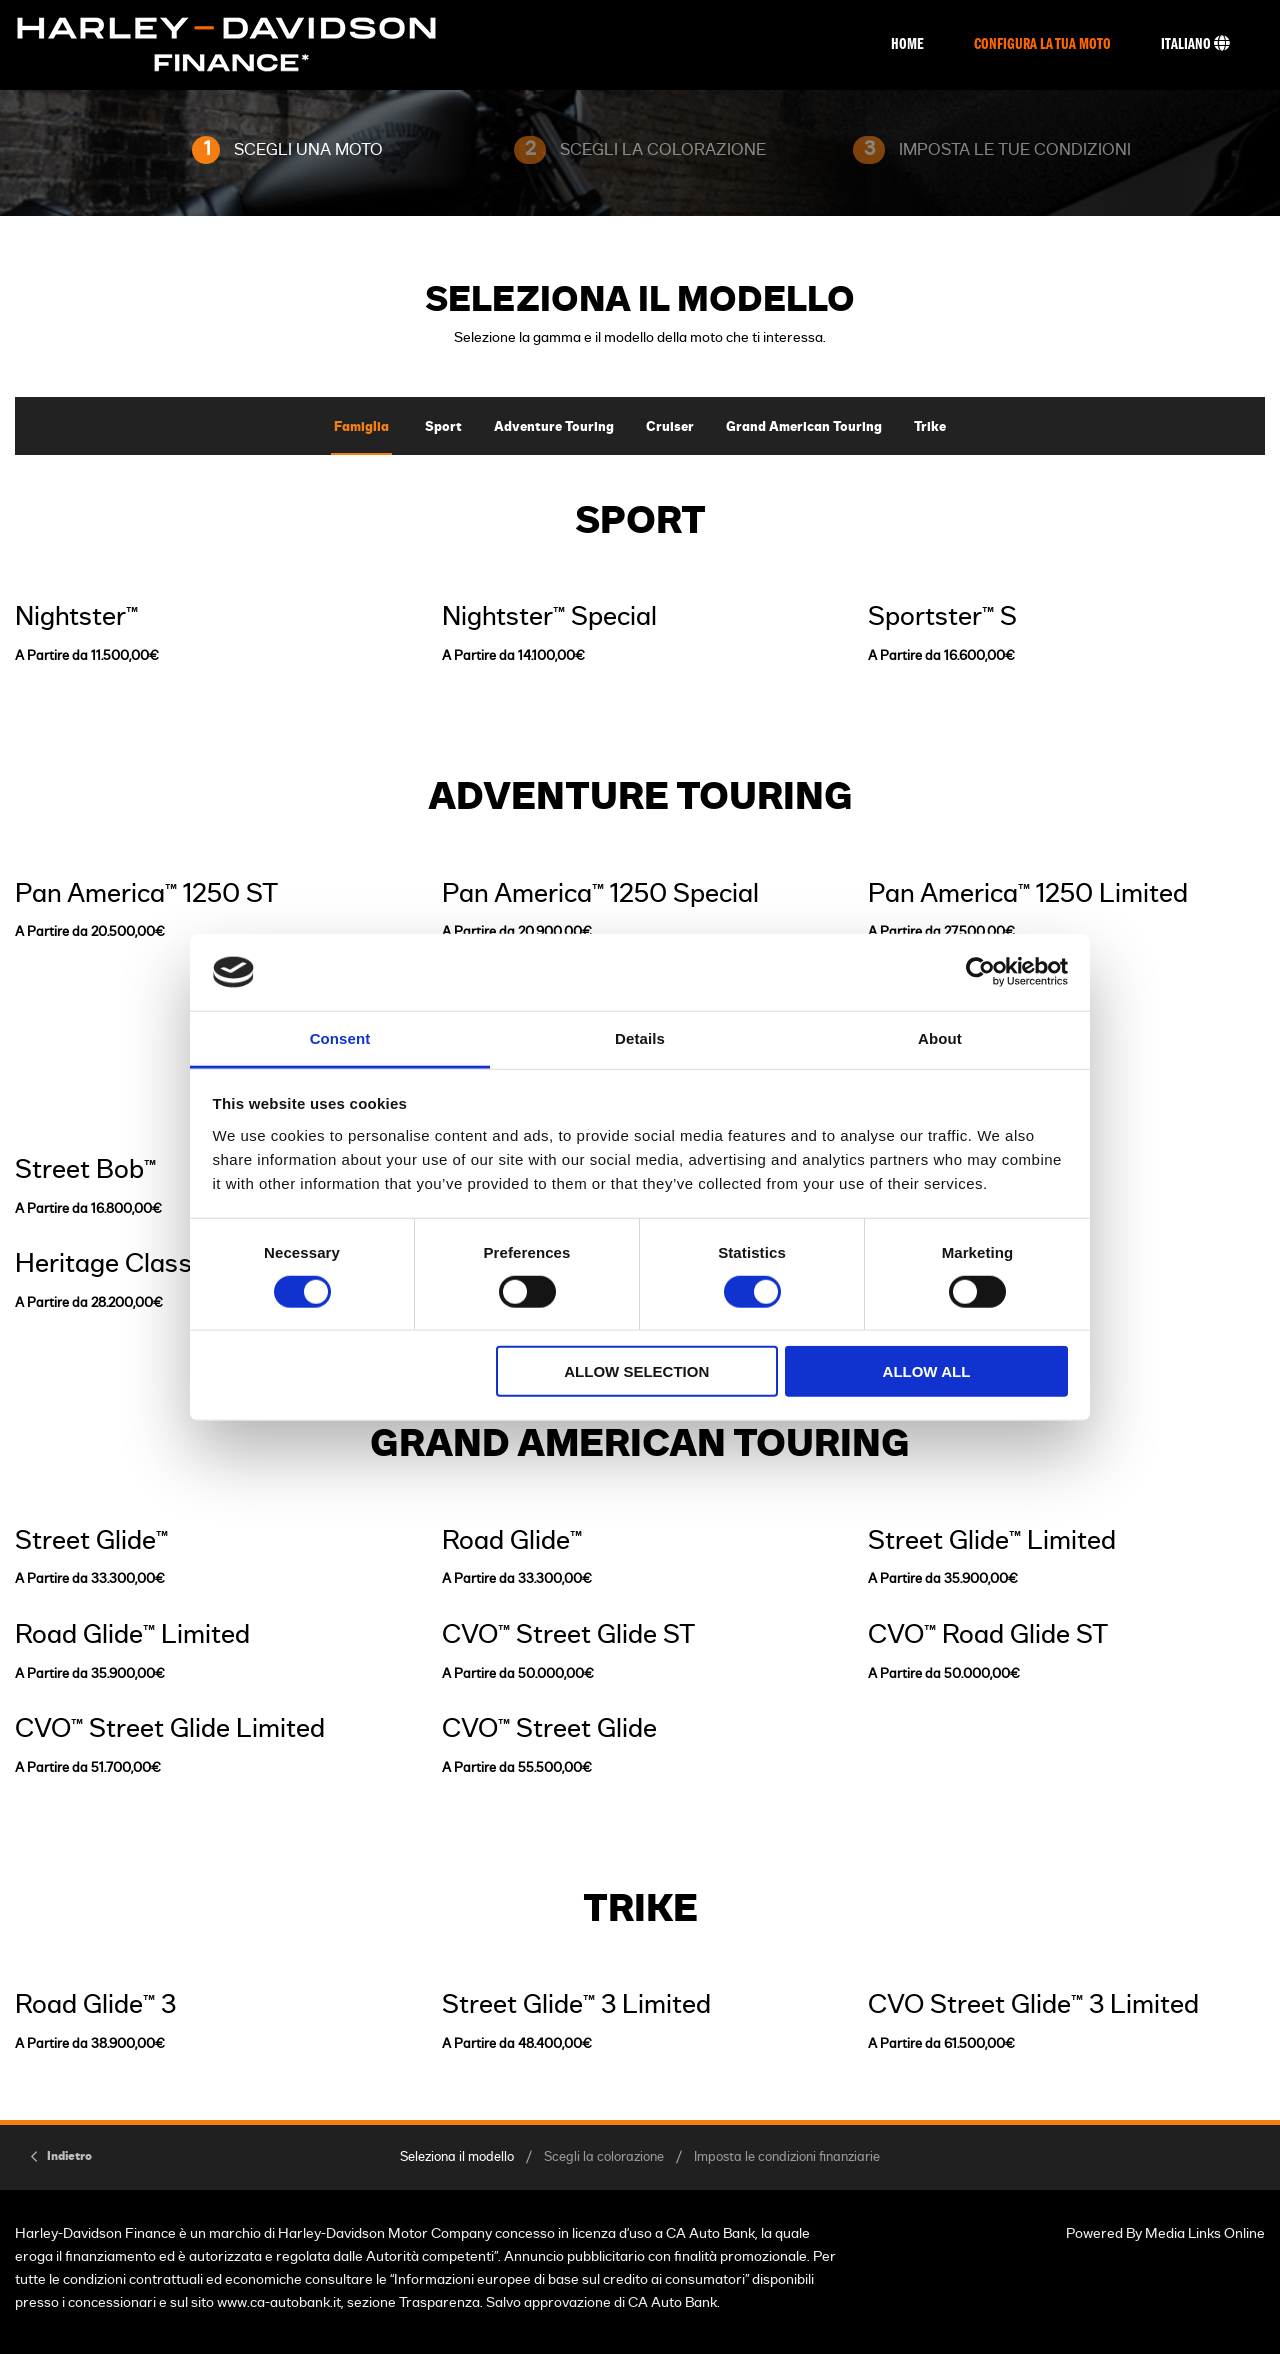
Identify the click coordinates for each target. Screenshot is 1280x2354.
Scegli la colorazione (604, 2157)
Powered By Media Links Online (1165, 2233)
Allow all (927, 1371)
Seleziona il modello (457, 2157)
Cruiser (670, 427)
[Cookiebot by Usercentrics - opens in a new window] (980, 972)
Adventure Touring (554, 427)
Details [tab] (640, 1038)
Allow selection (636, 1371)
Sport (443, 427)
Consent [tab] (340, 1038)
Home (907, 45)
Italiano (1195, 44)
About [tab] (940, 1038)
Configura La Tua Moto (1042, 45)
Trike (930, 427)
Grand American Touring (804, 427)
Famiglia (361, 427)
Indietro (69, 2156)
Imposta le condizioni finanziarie (787, 2157)
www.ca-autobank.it (279, 2302)
